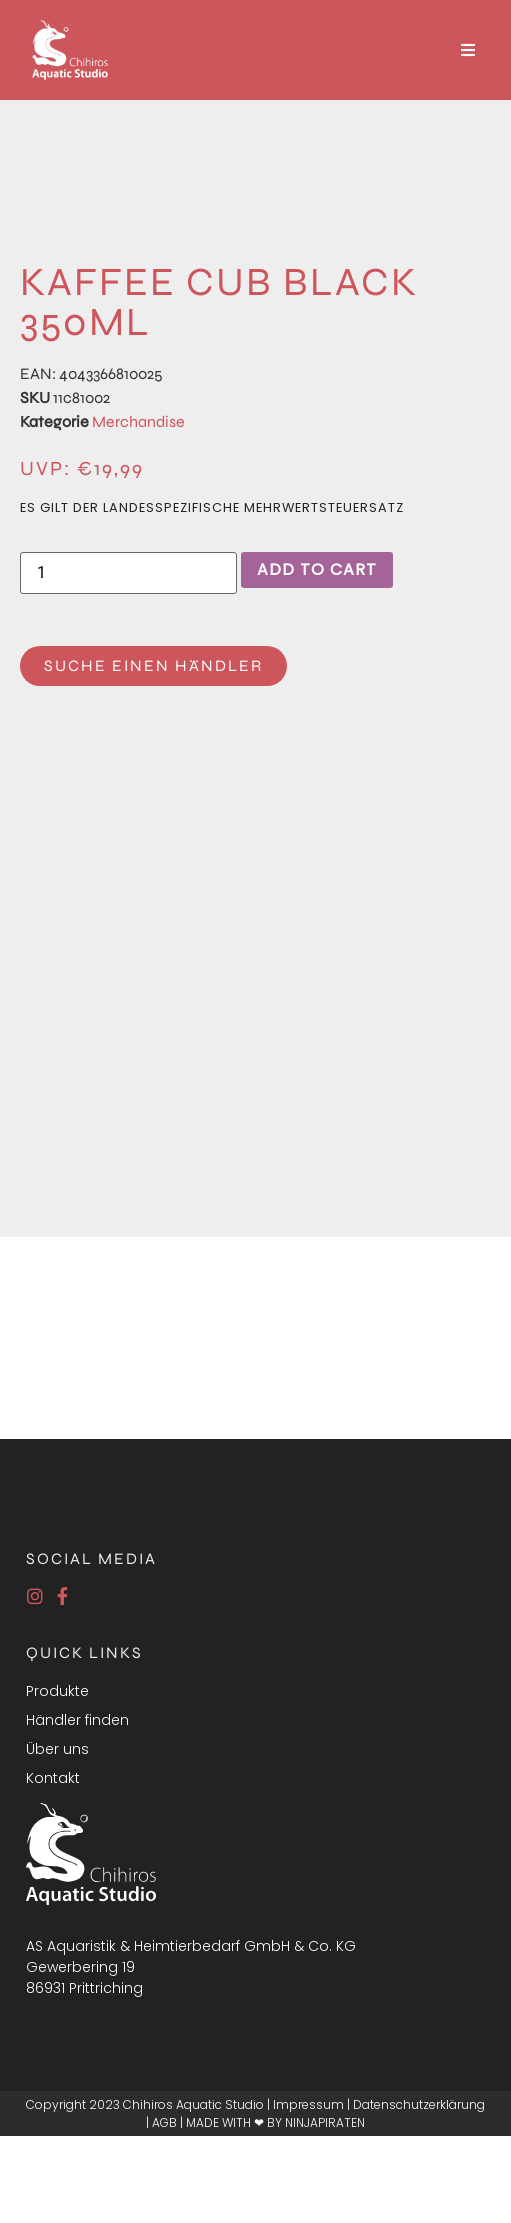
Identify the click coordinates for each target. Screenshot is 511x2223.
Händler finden (77, 1720)
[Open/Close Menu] (467, 50)
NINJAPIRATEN (325, 2122)
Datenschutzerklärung (419, 2104)
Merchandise (138, 421)
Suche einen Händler (153, 665)
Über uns (57, 1749)
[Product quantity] (128, 573)
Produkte (57, 1691)
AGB (164, 2122)
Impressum (308, 2104)
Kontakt (53, 1778)
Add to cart (317, 569)
